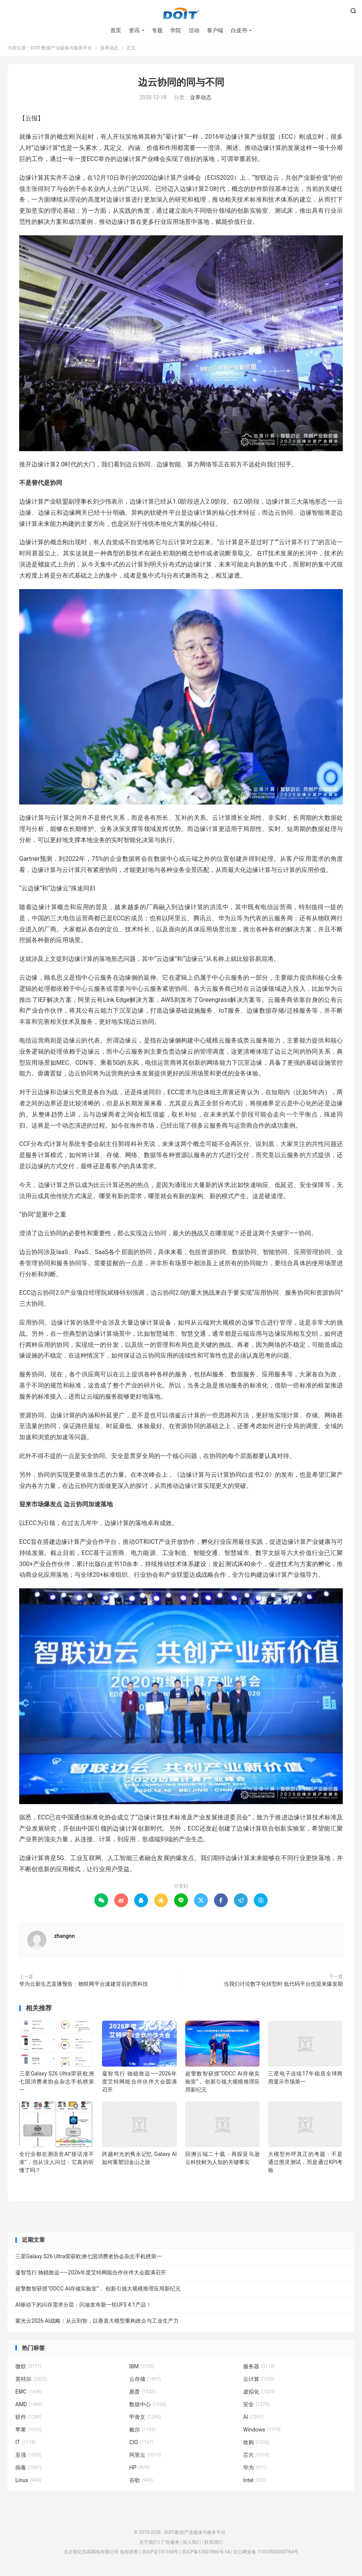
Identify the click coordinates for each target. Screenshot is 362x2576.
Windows (261, 2432)
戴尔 (142, 2432)
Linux (28, 2482)
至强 (28, 2457)
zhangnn (64, 1938)
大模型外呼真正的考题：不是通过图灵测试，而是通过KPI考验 (305, 2164)
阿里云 (145, 2457)
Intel (254, 2482)
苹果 (28, 2432)
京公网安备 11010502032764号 (265, 2554)
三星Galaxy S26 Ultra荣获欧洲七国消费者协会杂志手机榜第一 (56, 2084)
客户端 (215, 31)
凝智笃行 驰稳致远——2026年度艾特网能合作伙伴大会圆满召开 (139, 2084)
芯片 (256, 2457)
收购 (256, 2444)
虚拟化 (259, 2394)
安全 (256, 2407)
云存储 (145, 2381)
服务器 (259, 2369)
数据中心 (147, 2407)
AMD (29, 2407)
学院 (175, 31)
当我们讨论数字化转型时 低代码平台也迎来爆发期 (283, 1986)
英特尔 (31, 2381)
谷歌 (141, 2482)
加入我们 (192, 2544)
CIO (141, 2444)
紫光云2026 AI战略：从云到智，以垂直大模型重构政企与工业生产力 (97, 2323)
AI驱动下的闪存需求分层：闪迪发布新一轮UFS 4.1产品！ (83, 2307)
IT (25, 2444)
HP (139, 2470)
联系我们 (213, 2544)
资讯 (134, 31)
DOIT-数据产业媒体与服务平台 (181, 14)
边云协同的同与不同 (181, 84)
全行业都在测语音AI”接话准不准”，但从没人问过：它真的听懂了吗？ (56, 2164)
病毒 (28, 2470)
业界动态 (109, 50)
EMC (28, 2394)
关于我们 (148, 2544)
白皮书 (239, 31)
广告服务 (170, 2544)
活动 (194, 31)
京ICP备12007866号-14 (206, 2554)
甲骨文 (145, 2419)
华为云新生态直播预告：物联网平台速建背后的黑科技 (83, 1986)
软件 (28, 2419)
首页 (115, 31)
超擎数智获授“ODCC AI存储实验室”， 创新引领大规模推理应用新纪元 (222, 2084)
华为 (255, 2470)
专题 (157, 31)
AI (253, 2419)
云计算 (259, 2381)
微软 (28, 2369)
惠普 (142, 2394)
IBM (141, 2369)
